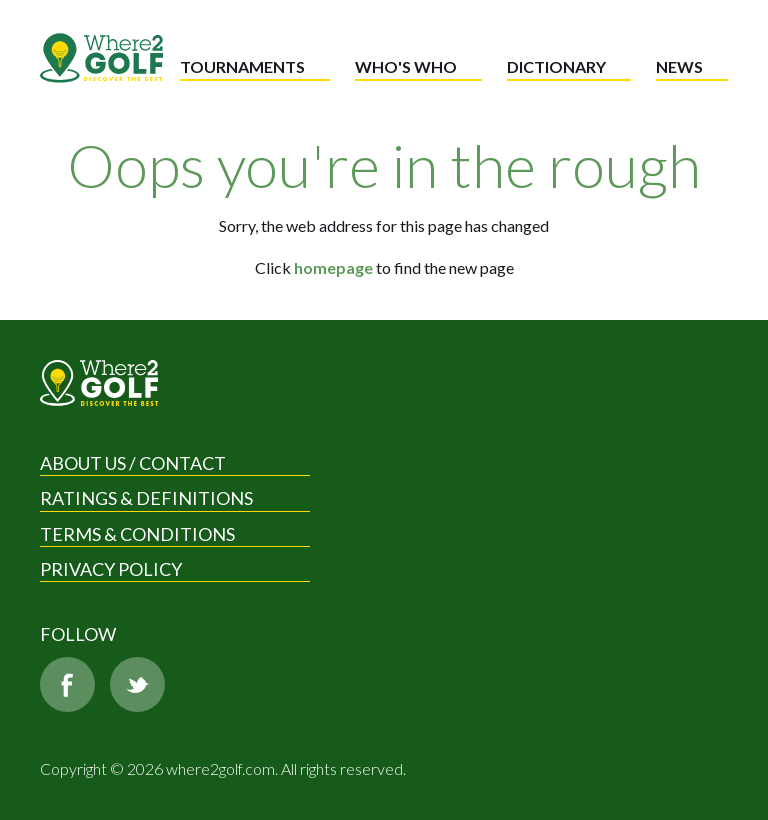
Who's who (406, 66)
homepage (333, 267)
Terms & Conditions (137, 534)
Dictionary (556, 66)
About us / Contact (133, 463)
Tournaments (242, 66)
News (679, 66)
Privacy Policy (111, 569)
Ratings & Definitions (146, 498)
